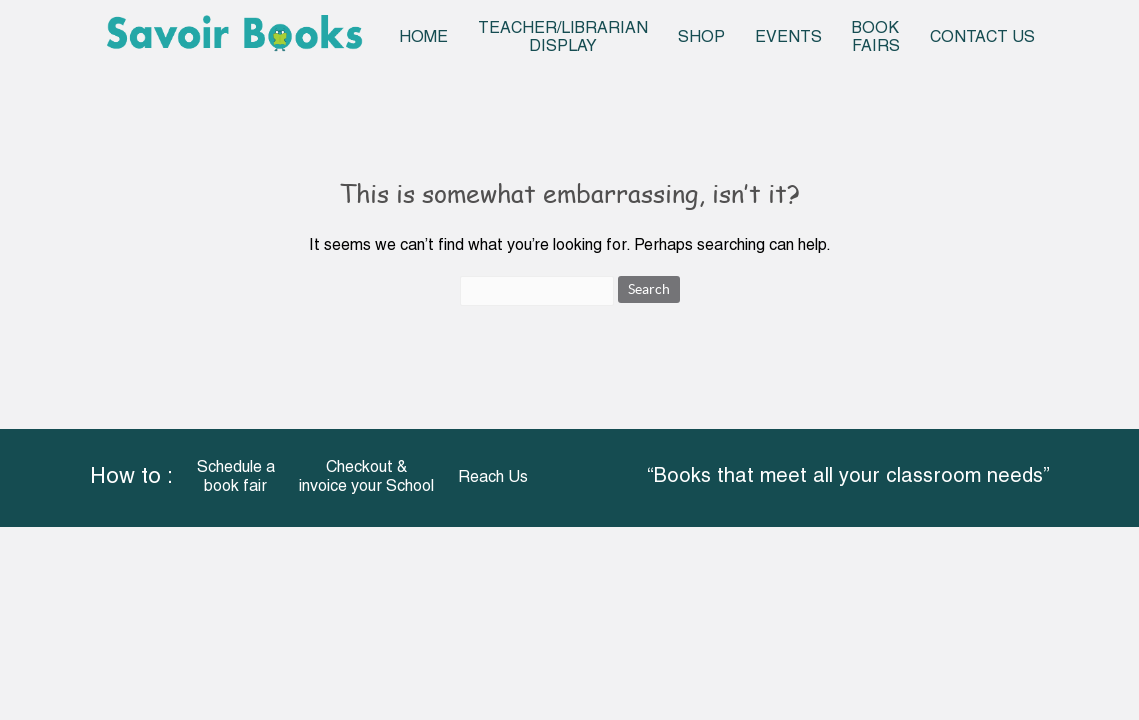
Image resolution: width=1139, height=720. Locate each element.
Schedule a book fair (236, 477)
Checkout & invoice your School (366, 477)
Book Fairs (876, 38)
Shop (701, 38)
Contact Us (982, 38)
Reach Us (493, 478)
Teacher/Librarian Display (563, 38)
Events (788, 38)
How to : (131, 477)
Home (423, 38)
